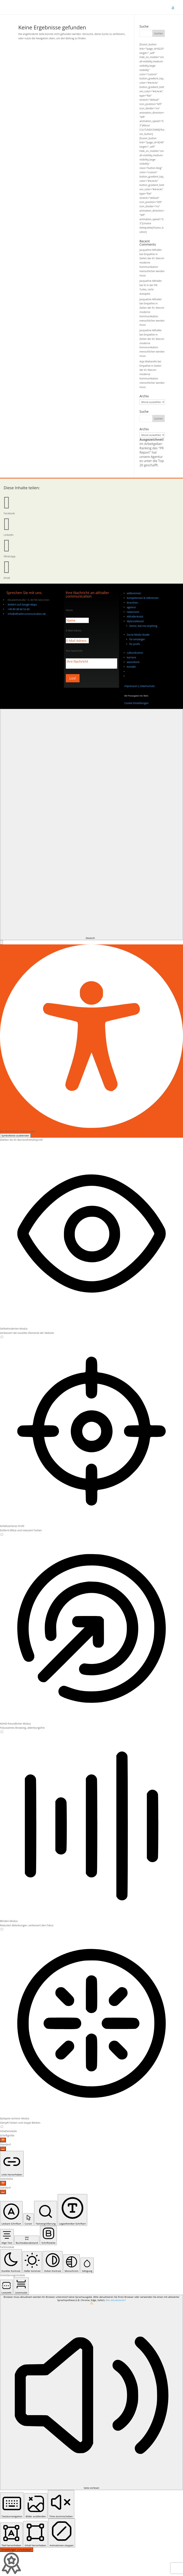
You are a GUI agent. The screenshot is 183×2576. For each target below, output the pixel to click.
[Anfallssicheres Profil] (2, 1534)
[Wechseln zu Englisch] (128, 676)
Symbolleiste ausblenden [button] (15, 1135)
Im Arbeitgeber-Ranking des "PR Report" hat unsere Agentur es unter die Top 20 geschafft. (152, 452)
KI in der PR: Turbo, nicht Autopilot (149, 289)
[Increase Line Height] (3, 2183)
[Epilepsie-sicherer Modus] (2, 2127)
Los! (72, 678)
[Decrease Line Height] (3, 2192)
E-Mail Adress (73, 630)
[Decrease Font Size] (3, 2149)
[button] (1, 942)
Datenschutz (147, 686)
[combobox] (91, 824)
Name (69, 610)
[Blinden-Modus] (2, 1929)
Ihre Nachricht (74, 650)
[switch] (2, 1337)
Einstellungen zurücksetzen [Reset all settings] (16, 2549)
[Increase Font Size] (3, 2140)
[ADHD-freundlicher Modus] (2, 1732)
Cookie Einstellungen (136, 703)
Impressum (130, 686)
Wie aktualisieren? (116, 2300)
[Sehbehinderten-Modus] (2, 1337)
